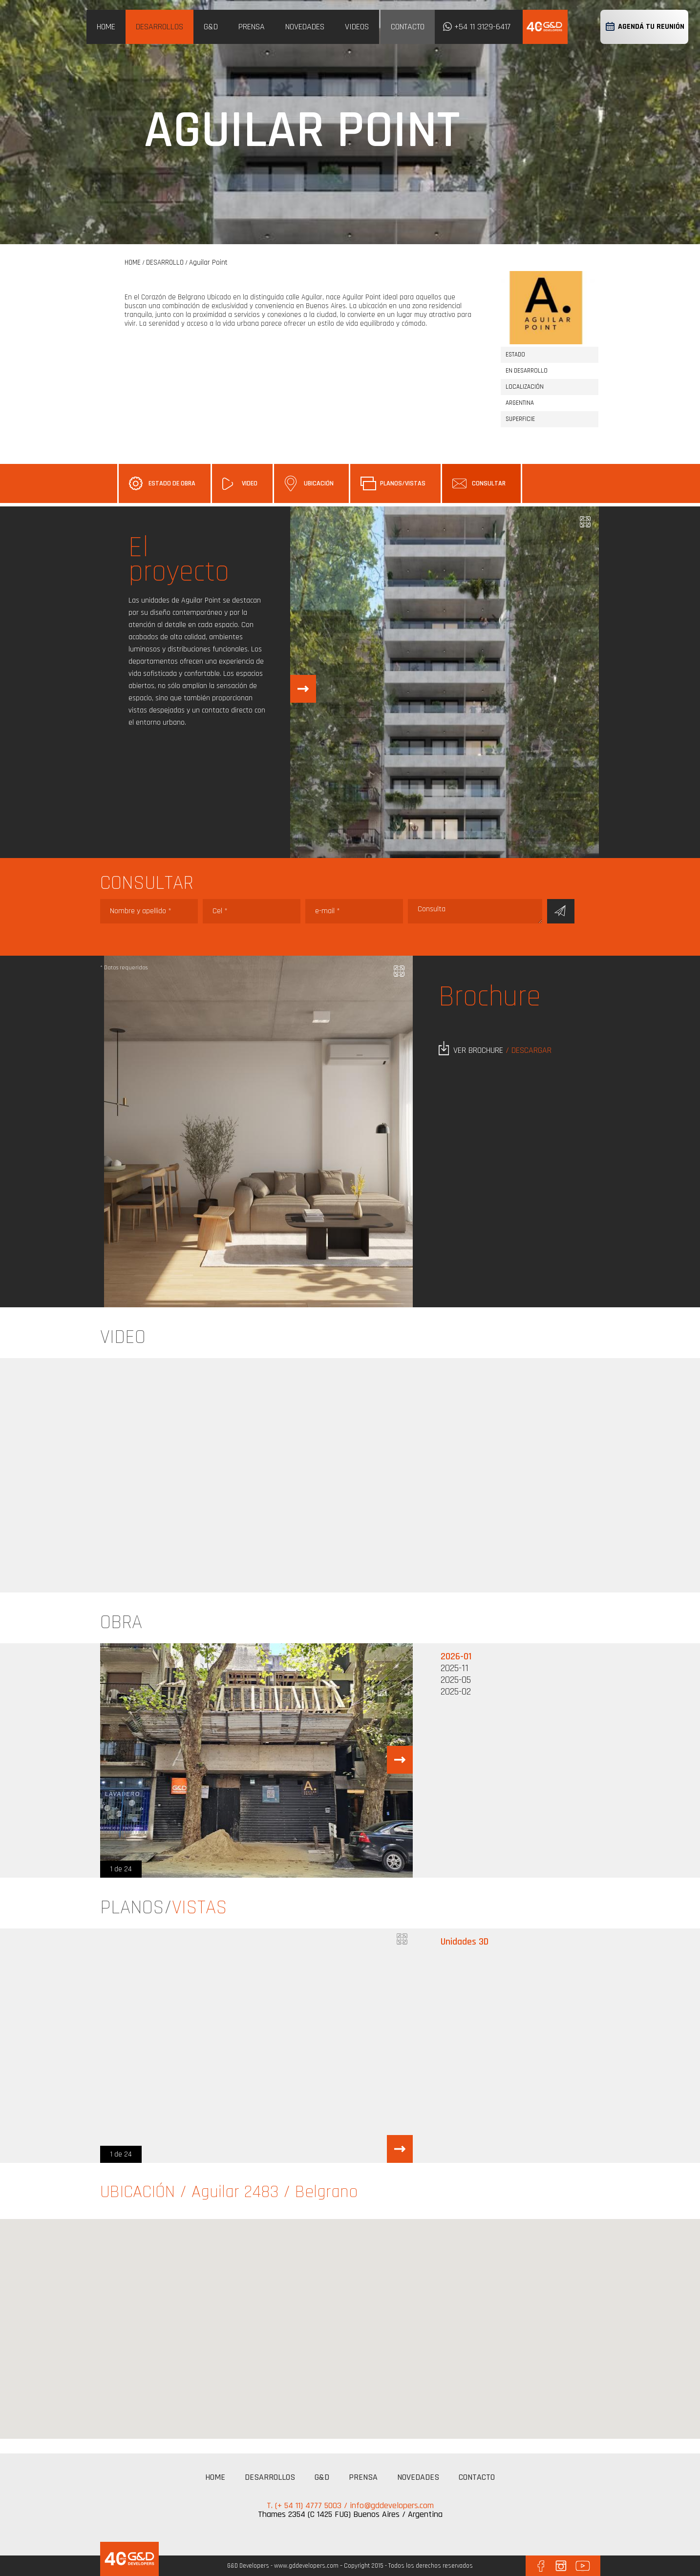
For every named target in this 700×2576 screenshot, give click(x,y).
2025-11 (454, 1668)
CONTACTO (407, 26)
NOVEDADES (304, 26)
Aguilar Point (208, 262)
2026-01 (456, 1656)
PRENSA (251, 26)
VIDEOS (357, 26)
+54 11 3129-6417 (482, 26)
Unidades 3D (464, 1942)
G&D (211, 26)
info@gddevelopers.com (392, 2505)
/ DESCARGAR (529, 1050)
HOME (106, 26)
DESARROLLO (165, 262)
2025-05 (456, 1680)
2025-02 (456, 1691)
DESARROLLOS (159, 26)
